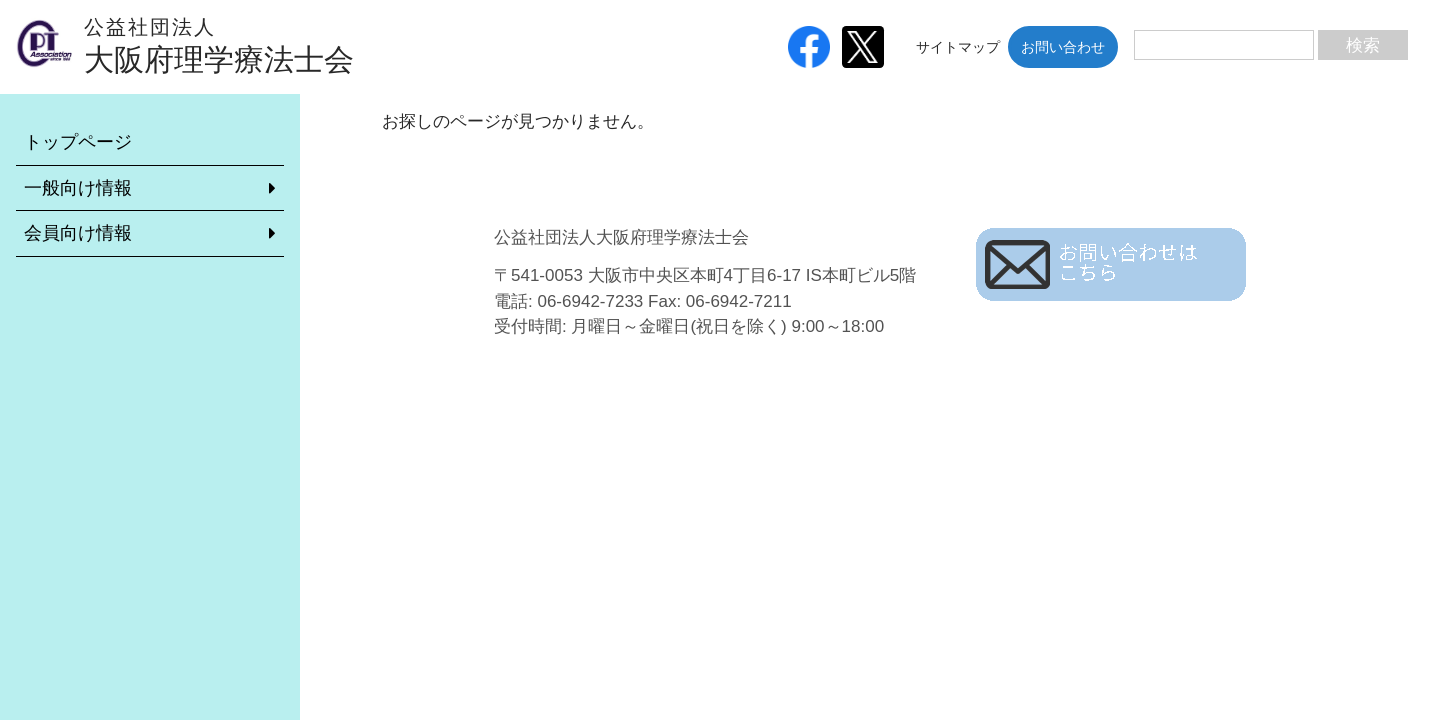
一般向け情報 (78, 188)
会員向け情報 (78, 233)
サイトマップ (958, 47)
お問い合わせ (1063, 47)
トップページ (78, 142)
